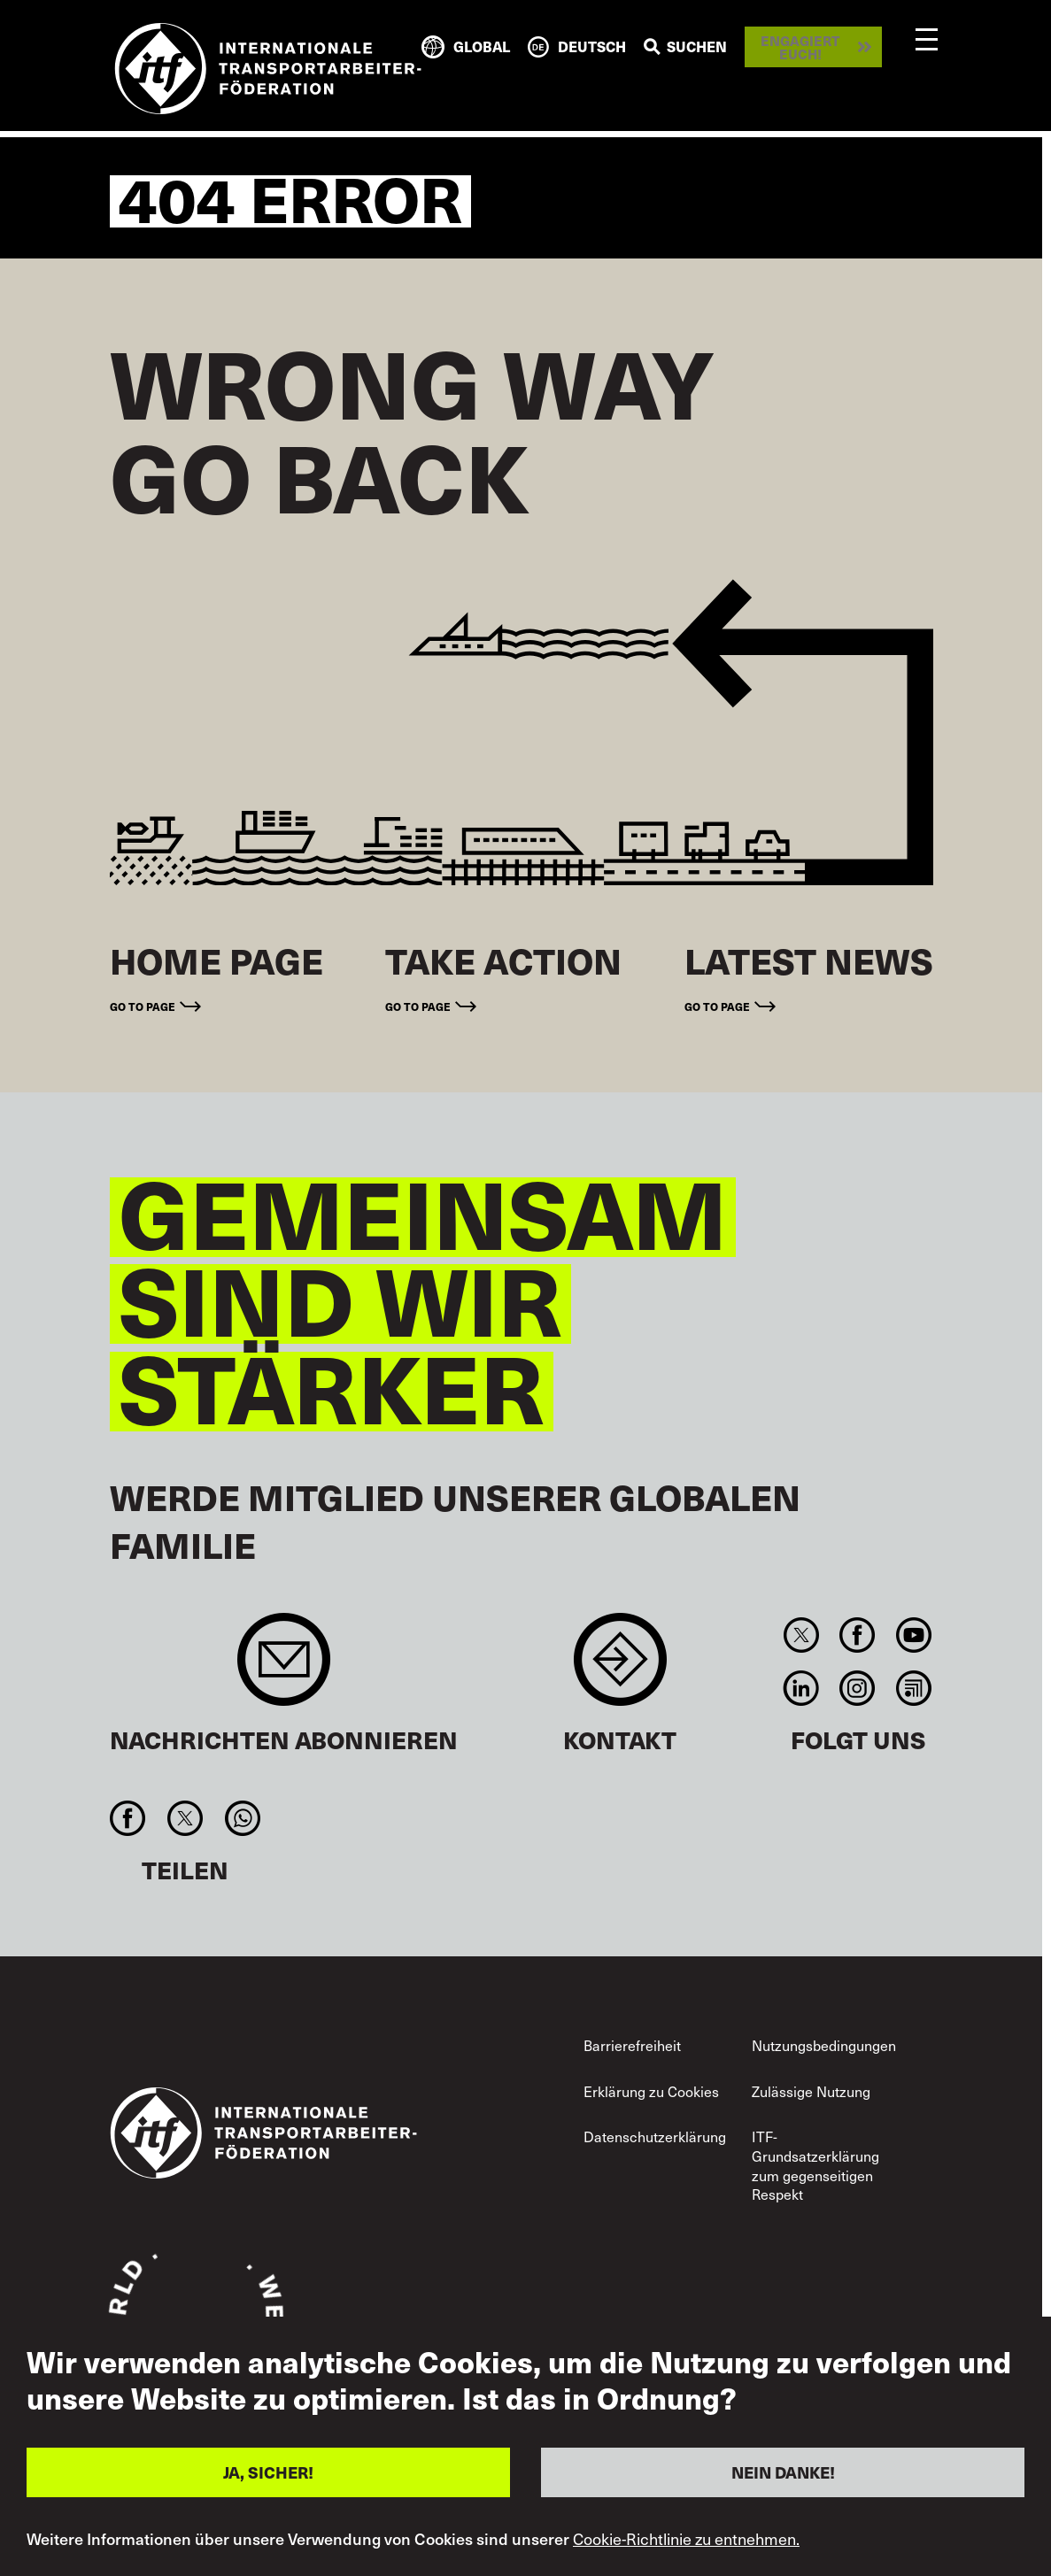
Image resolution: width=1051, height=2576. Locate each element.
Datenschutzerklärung (654, 2136)
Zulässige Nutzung (811, 2091)
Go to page (142, 1006)
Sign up (283, 1668)
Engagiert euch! (800, 47)
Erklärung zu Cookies (651, 2091)
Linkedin (802, 1688)
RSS (913, 1688)
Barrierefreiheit (632, 2044)
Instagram (857, 1688)
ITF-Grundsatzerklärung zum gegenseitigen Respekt (815, 2164)
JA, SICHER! (268, 2472)
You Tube (913, 1635)
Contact (620, 1668)
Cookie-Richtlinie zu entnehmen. (686, 2538)
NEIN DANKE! (783, 2472)
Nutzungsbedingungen (824, 2044)
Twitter (802, 1635)
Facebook (857, 1635)
